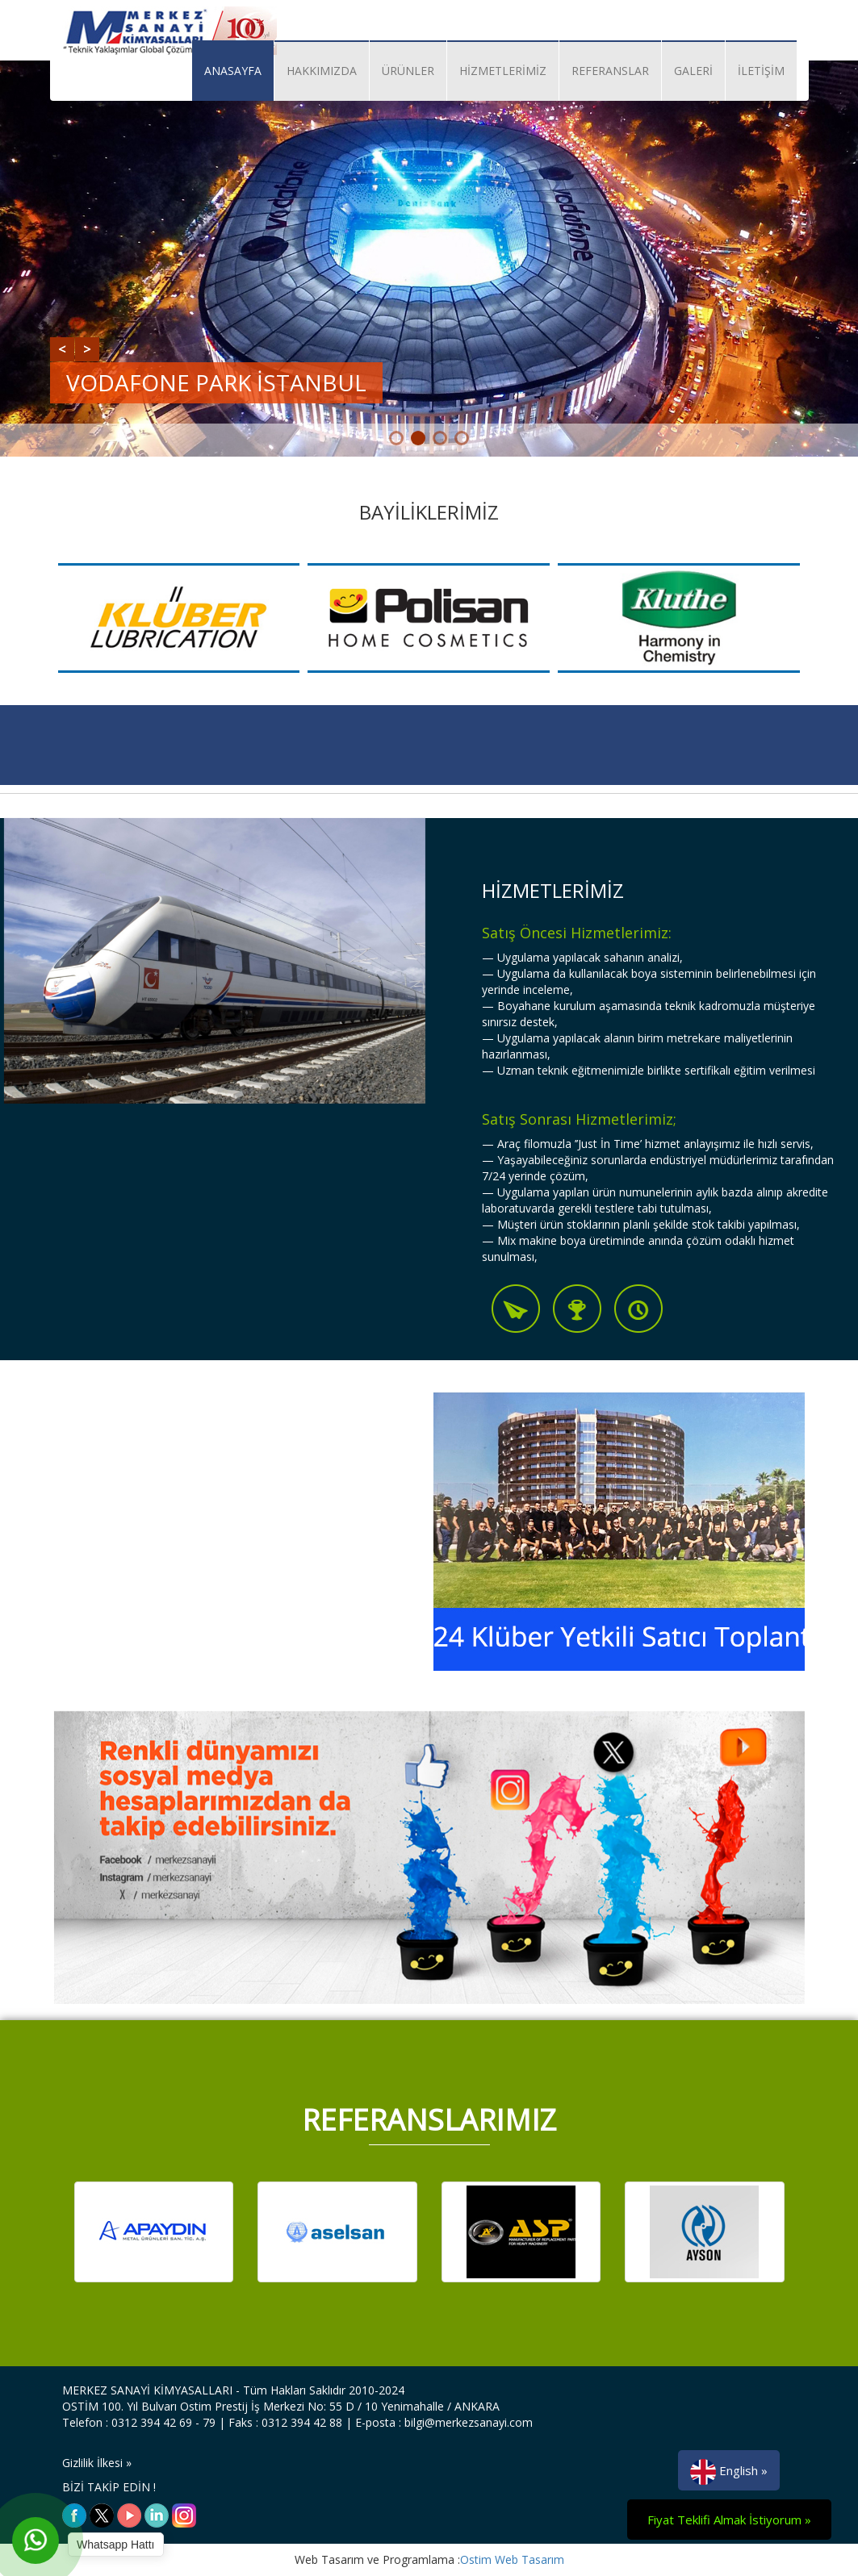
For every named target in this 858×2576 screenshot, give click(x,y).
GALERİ (693, 70)
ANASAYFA (233, 70)
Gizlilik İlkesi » (97, 2462)
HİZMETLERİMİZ (502, 70)
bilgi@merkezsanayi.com (468, 2422)
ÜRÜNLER (408, 70)
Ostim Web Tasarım (512, 2559)
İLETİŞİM (761, 70)
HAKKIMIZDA (322, 70)
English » (729, 2472)
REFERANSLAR (610, 70)
